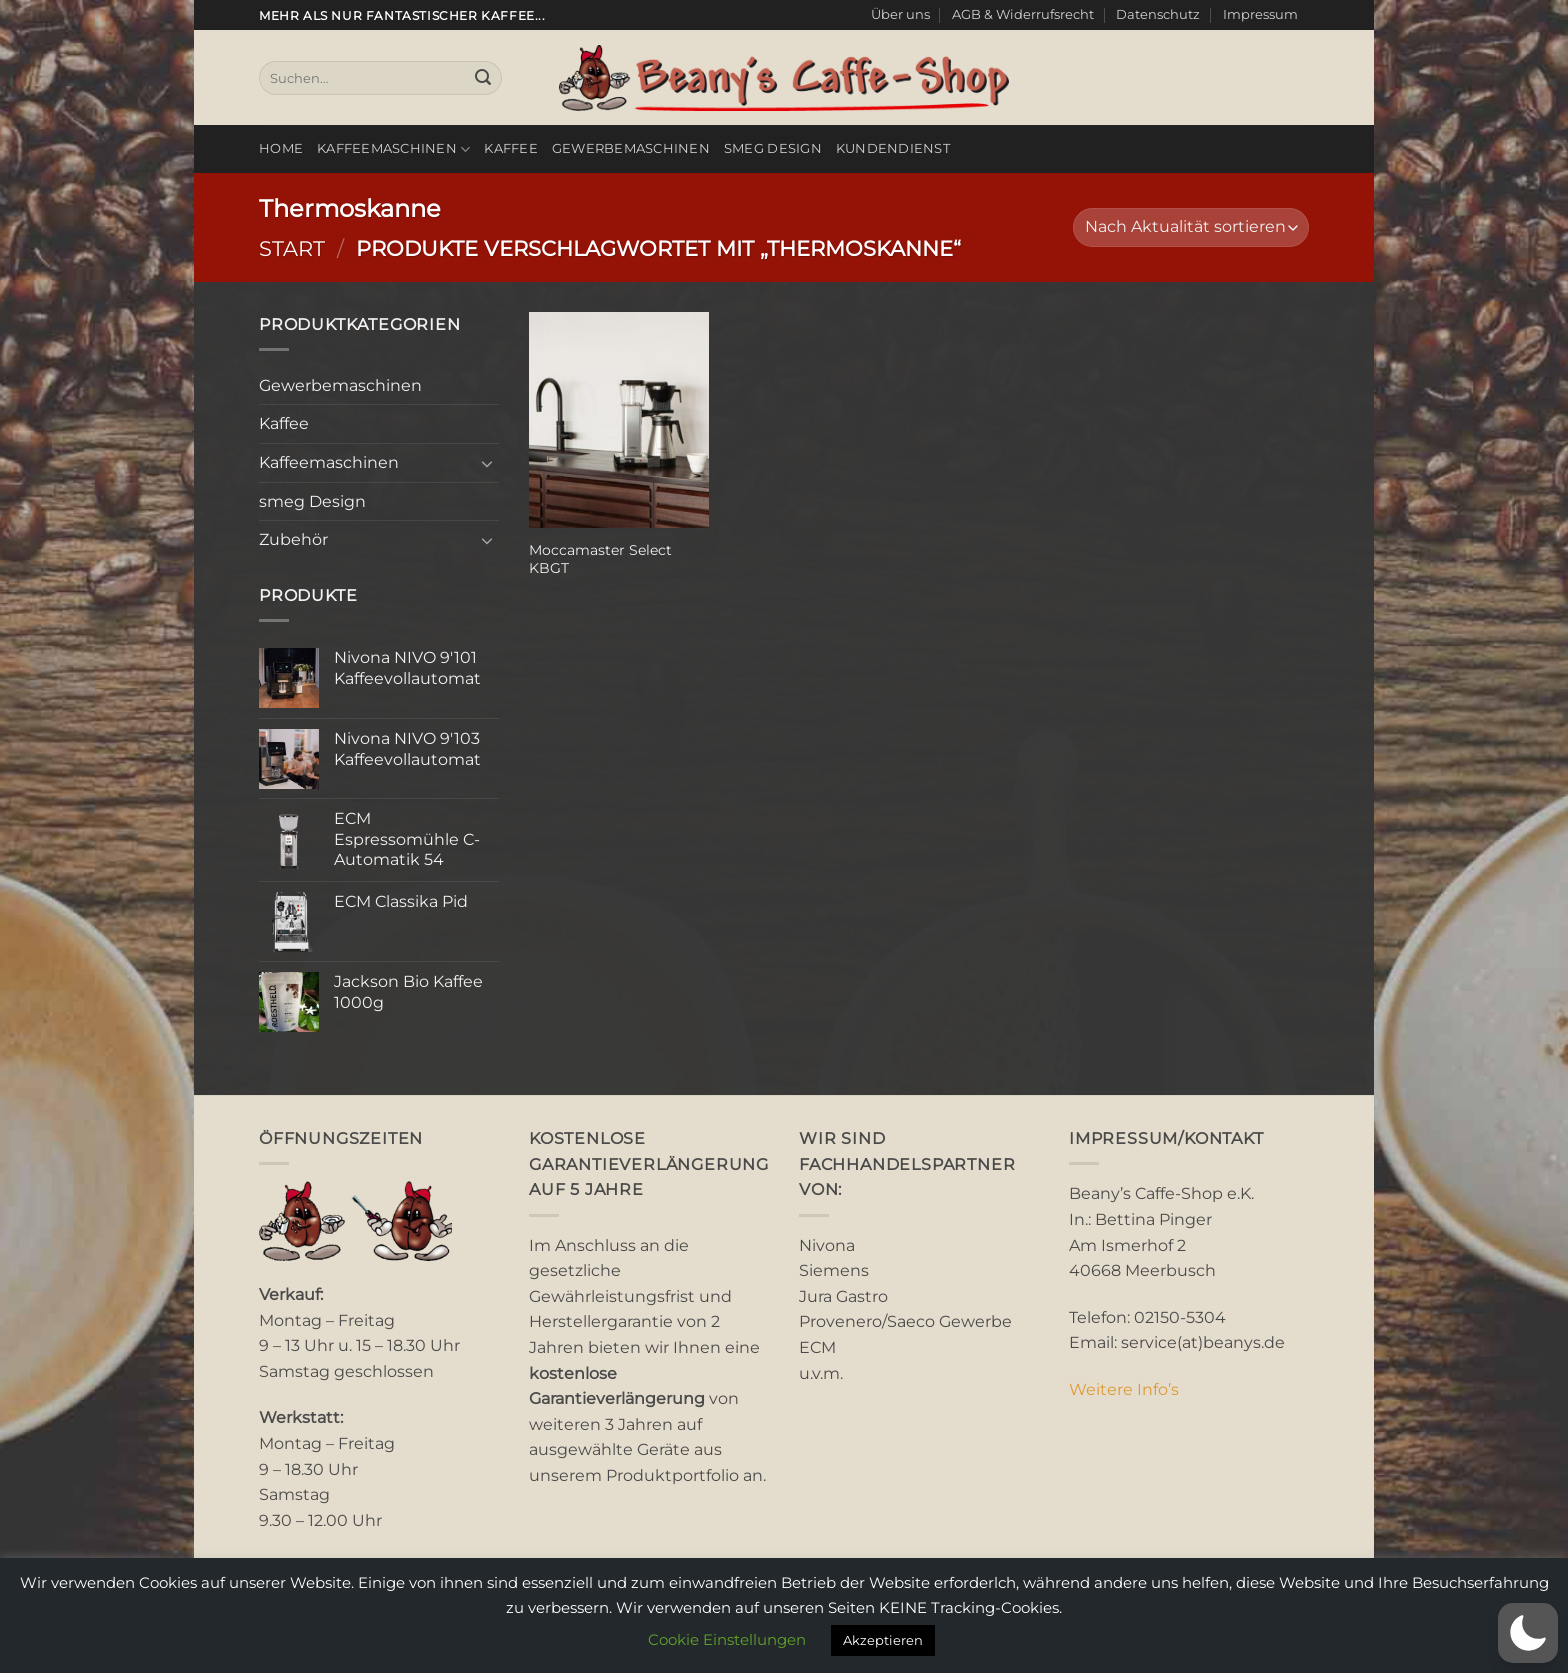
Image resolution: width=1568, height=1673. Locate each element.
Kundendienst (893, 148)
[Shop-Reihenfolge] (1191, 227)
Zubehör (293, 539)
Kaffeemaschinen (393, 149)
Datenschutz (1158, 14)
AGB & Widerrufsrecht (1023, 14)
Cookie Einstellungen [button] (727, 1639)
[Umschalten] (487, 463)
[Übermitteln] (483, 78)
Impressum (1260, 14)
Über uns (900, 14)
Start (292, 248)
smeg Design (773, 148)
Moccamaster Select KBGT (600, 559)
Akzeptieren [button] (883, 1640)
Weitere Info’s (1124, 1389)
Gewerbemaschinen (631, 148)
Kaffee (511, 148)
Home (281, 148)
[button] (1528, 1633)
